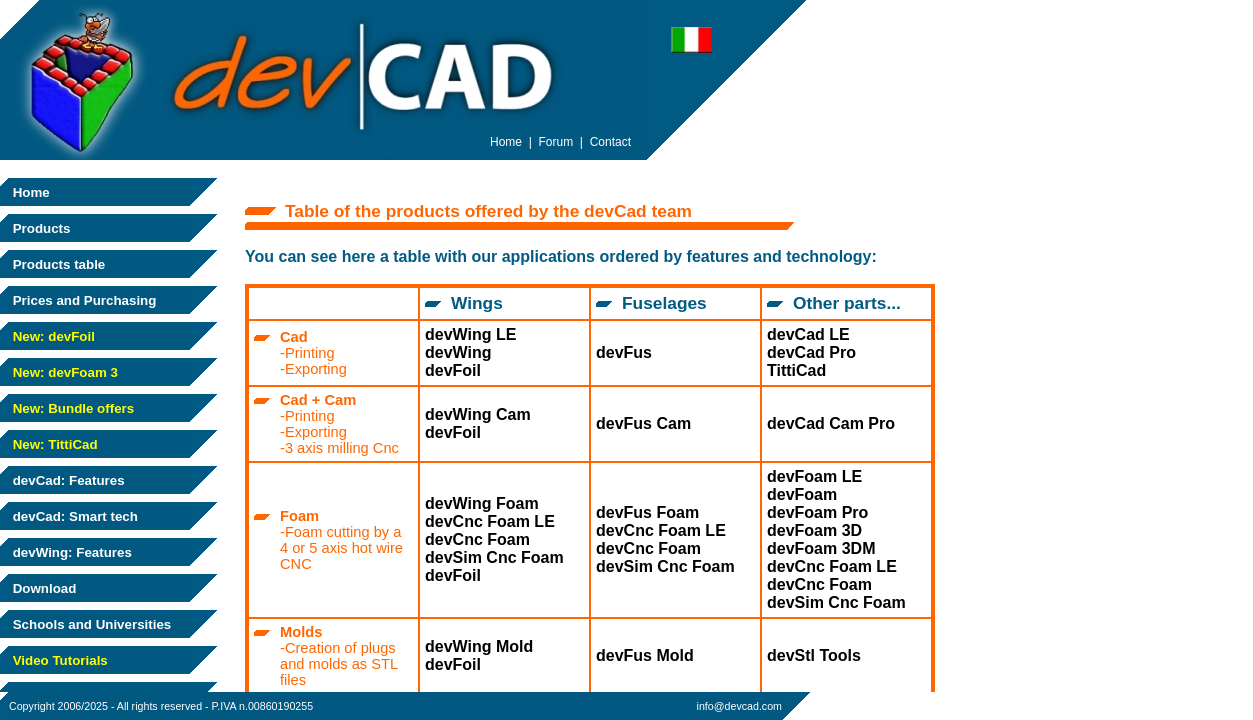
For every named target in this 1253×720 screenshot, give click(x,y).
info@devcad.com (739, 706)
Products (39, 228)
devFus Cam (643, 423)
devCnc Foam (477, 539)
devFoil (453, 370)
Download (42, 588)
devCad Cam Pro (831, 423)
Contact (610, 142)
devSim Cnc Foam (494, 557)
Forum (556, 142)
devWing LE (470, 334)
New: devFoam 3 (63, 372)
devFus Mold (645, 655)
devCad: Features (67, 480)
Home (29, 192)
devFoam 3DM (821, 548)
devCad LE (808, 334)
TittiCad (796, 370)
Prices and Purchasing (82, 300)
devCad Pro (811, 352)
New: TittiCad (53, 444)
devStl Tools (814, 655)
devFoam (802, 494)
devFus (624, 352)
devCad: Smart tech (73, 516)
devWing (458, 352)
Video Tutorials (58, 660)
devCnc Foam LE (490, 521)
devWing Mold (479, 646)
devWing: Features (70, 552)
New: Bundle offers (71, 408)
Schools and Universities (90, 624)
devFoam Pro (817, 512)
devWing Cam (478, 414)
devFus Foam (647, 512)
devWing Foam (482, 503)
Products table (57, 264)
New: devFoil (52, 336)
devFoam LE (814, 476)
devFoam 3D (814, 530)
